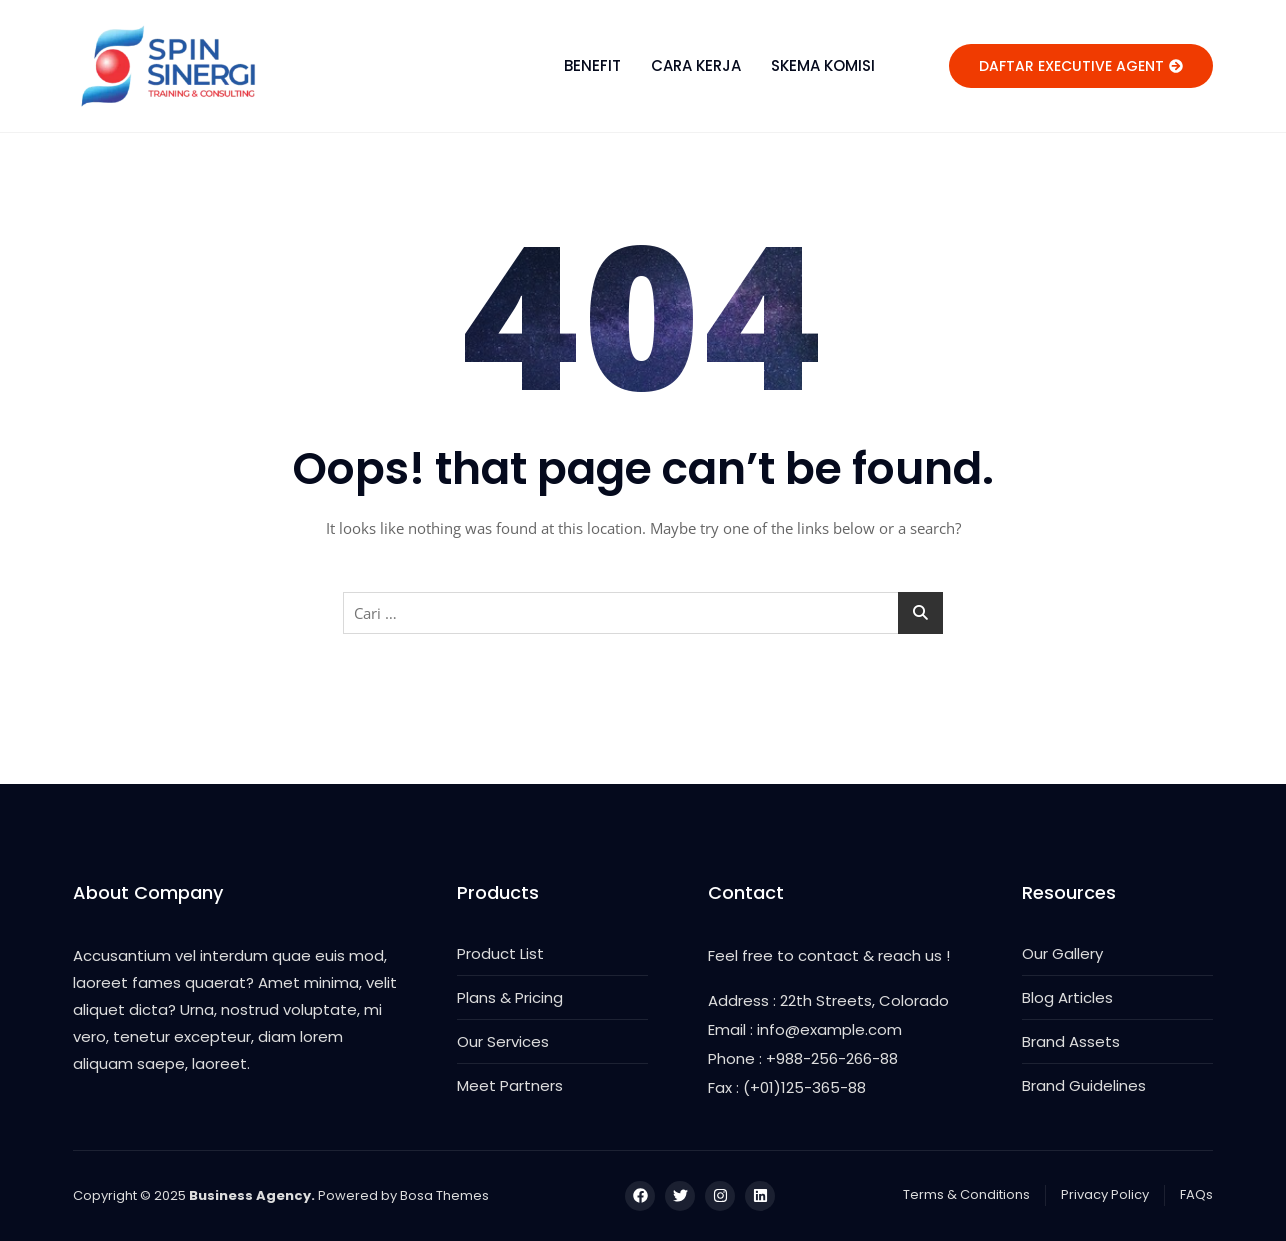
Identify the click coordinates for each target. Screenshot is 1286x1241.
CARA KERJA (696, 65)
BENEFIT (592, 65)
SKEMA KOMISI (823, 65)
